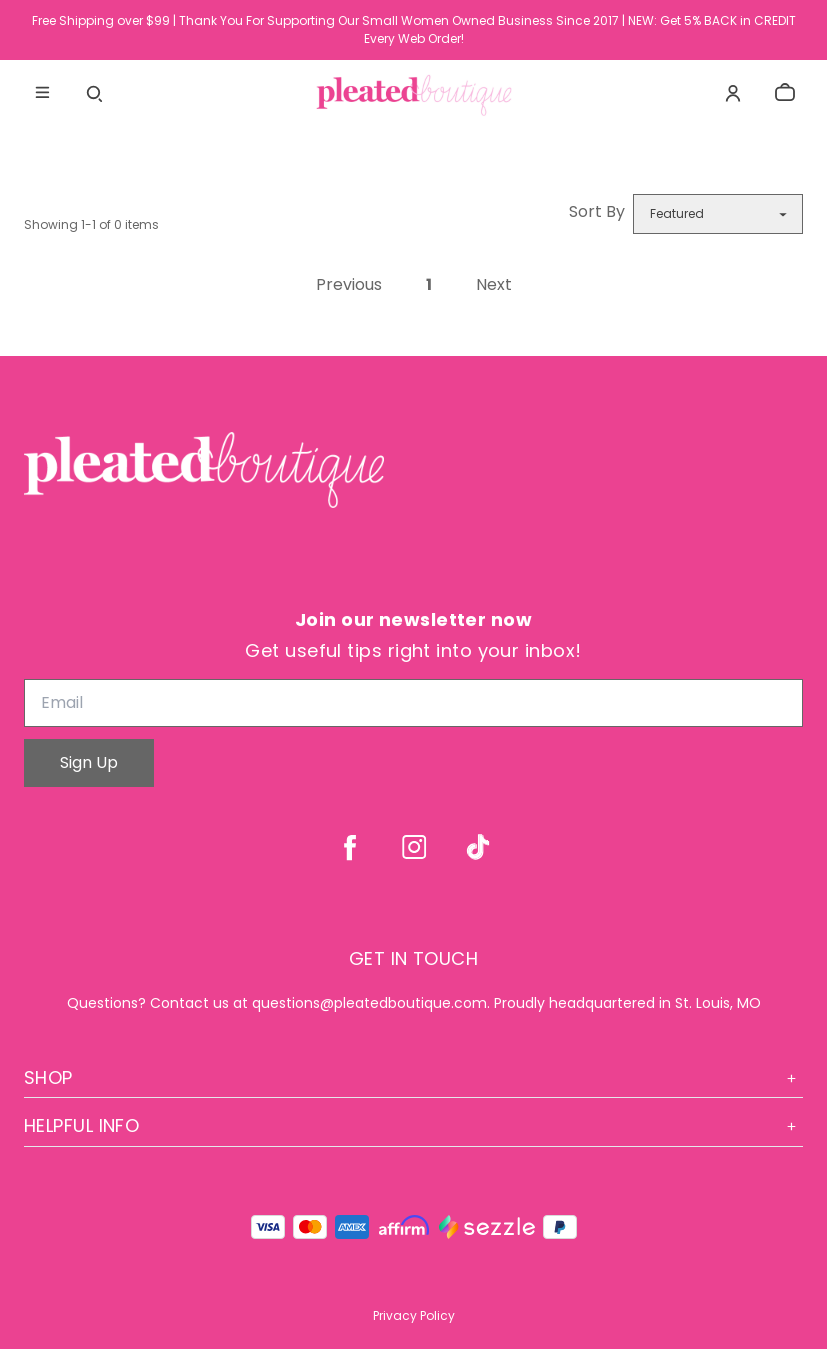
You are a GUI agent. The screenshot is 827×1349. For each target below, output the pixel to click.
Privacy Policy (414, 1315)
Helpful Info (413, 1125)
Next (494, 285)
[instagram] (414, 847)
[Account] (733, 93)
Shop (413, 1077)
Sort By (597, 211)
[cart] (785, 93)
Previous (349, 285)
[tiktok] (478, 847)
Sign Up (89, 762)
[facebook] (350, 847)
